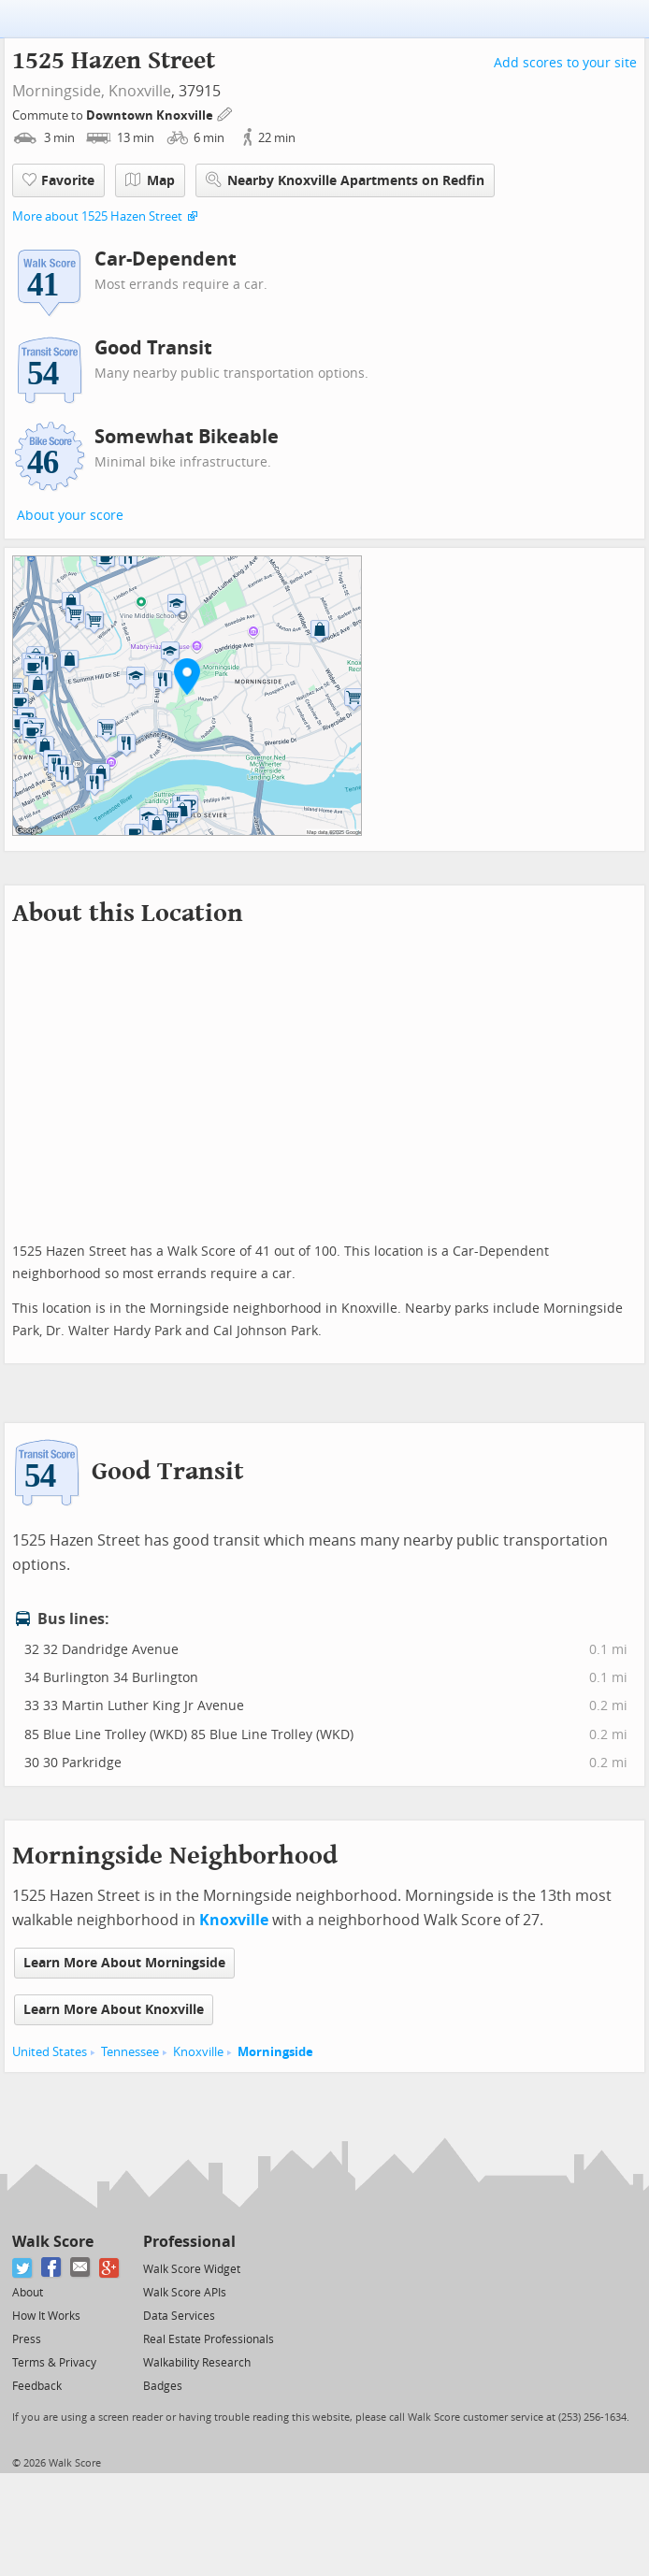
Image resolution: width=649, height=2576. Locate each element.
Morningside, (58, 91)
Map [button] (150, 180)
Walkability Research (197, 2362)
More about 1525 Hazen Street (97, 216)
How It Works (46, 2316)
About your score (70, 516)
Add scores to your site (565, 63)
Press (26, 2339)
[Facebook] (52, 2268)
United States (49, 2052)
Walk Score (53, 2242)
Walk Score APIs (184, 2292)
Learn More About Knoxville (113, 2010)
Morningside (275, 2052)
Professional (189, 2242)
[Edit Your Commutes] (225, 113)
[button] (187, 676)
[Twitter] (23, 2268)
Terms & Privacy (54, 2362)
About (27, 2292)
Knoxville (139, 91)
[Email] (81, 2268)
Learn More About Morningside (124, 1963)
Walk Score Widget (191, 2269)
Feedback (37, 2386)
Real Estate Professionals (208, 2339)
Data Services (179, 2316)
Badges (162, 2386)
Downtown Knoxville (151, 115)
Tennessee (130, 2052)
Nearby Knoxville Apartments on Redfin (345, 180)
